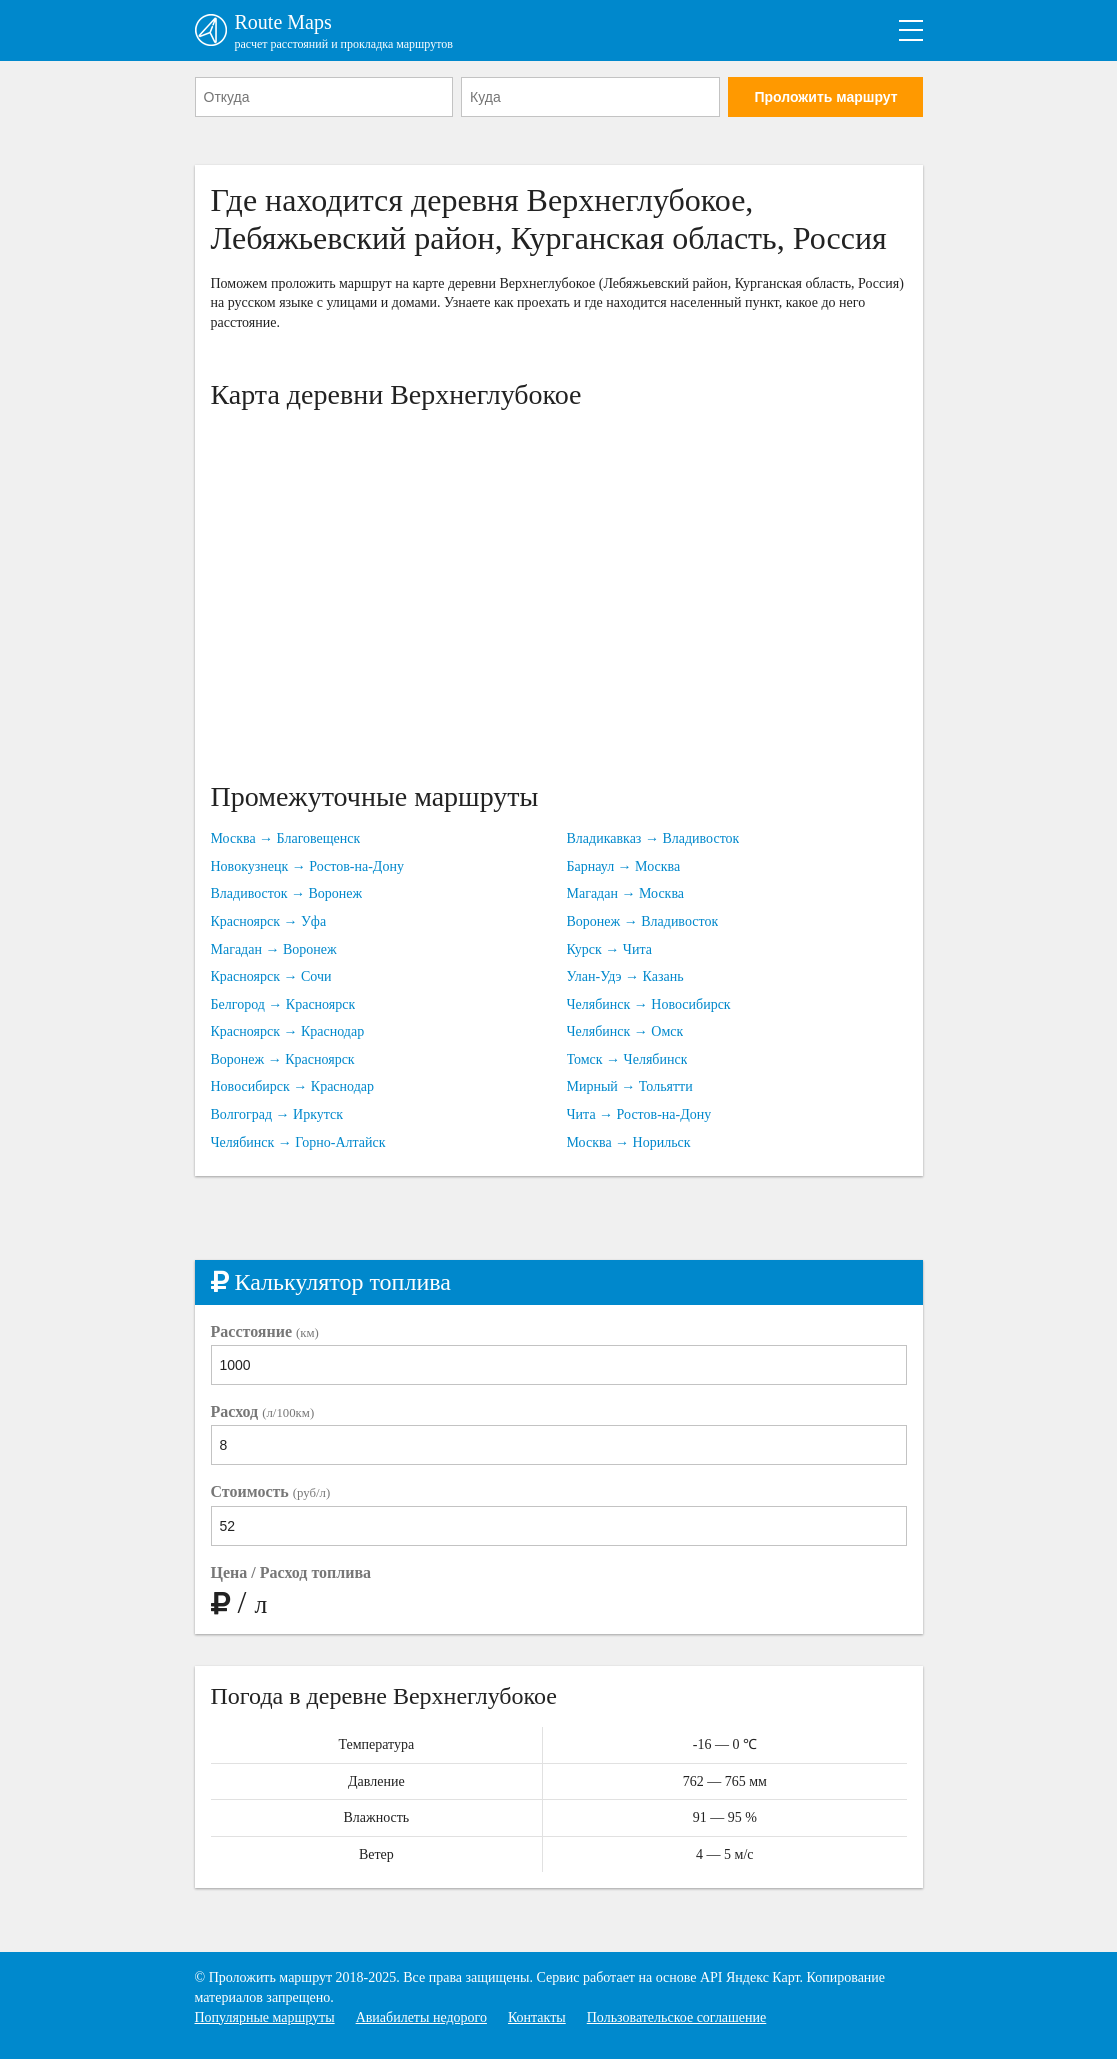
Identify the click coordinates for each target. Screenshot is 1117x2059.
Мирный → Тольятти (630, 1086)
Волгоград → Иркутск (277, 1114)
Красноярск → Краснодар (288, 1031)
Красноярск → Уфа (269, 921)
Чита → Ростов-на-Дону (639, 1114)
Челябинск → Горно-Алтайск (298, 1142)
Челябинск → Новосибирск (649, 1004)
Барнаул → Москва (624, 866)
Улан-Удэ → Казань (625, 976)
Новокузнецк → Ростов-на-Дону (307, 866)
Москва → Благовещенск (286, 838)
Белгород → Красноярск (283, 1004)
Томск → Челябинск (627, 1059)
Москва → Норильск (629, 1142)
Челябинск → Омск (625, 1031)
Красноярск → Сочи (271, 976)
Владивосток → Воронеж (287, 893)
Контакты (537, 2017)
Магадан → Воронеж (274, 949)
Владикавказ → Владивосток (653, 838)
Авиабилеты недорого (421, 2017)
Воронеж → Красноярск (283, 1059)
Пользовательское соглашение (677, 2017)
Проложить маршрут (825, 97)
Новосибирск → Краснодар (293, 1086)
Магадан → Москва (626, 893)
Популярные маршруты (265, 2017)
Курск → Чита (609, 949)
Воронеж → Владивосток (643, 921)
